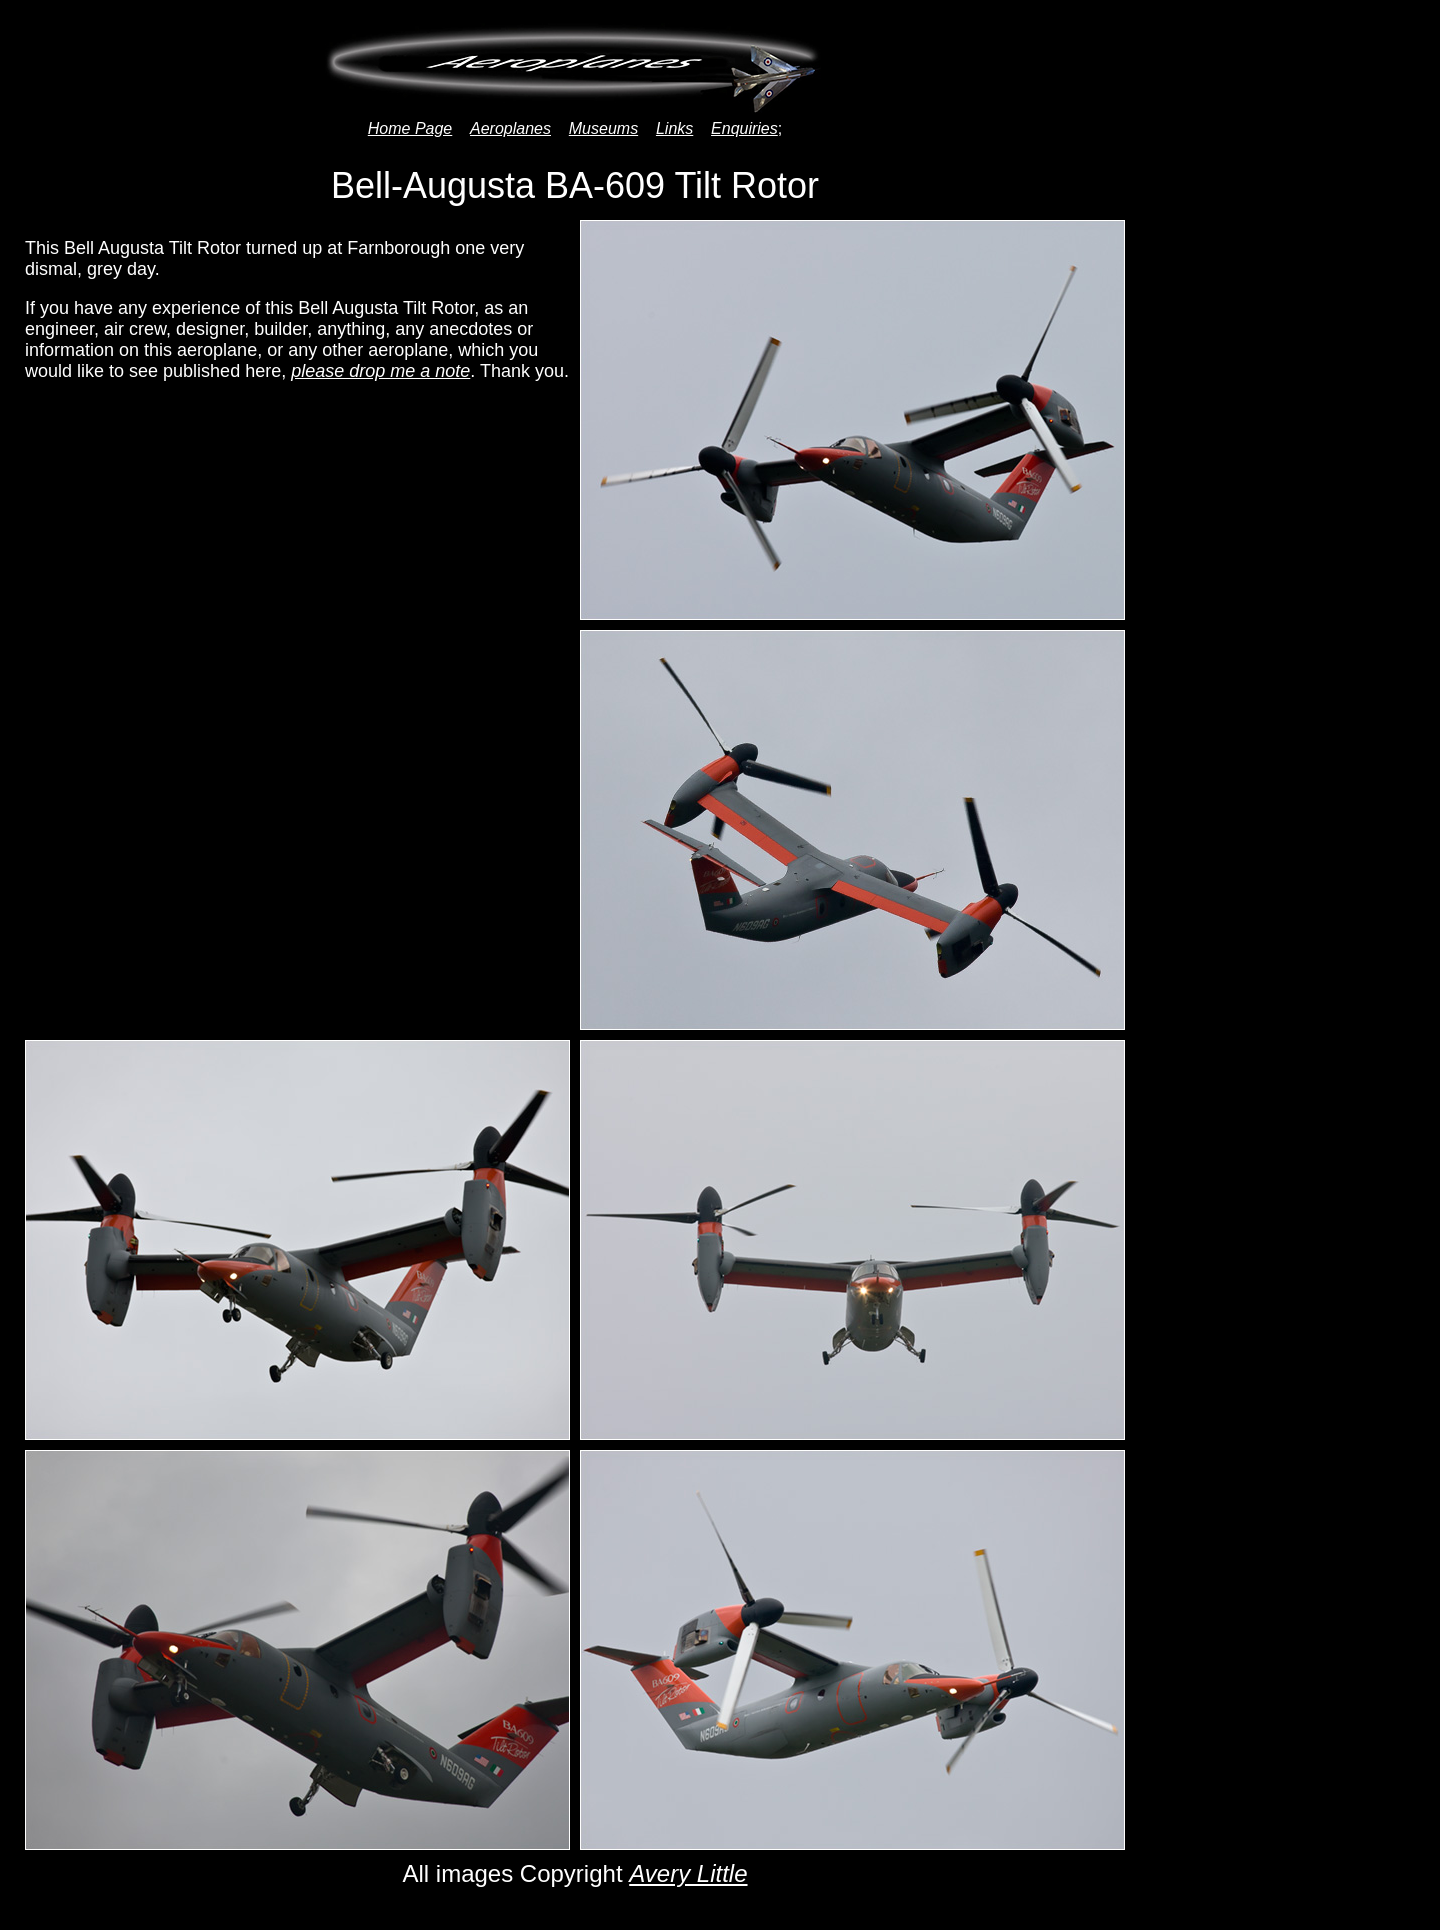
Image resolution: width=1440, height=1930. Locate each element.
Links (674, 128)
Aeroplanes (510, 128)
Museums (603, 128)
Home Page (410, 128)
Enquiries (744, 128)
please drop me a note (380, 371)
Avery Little (688, 1873)
